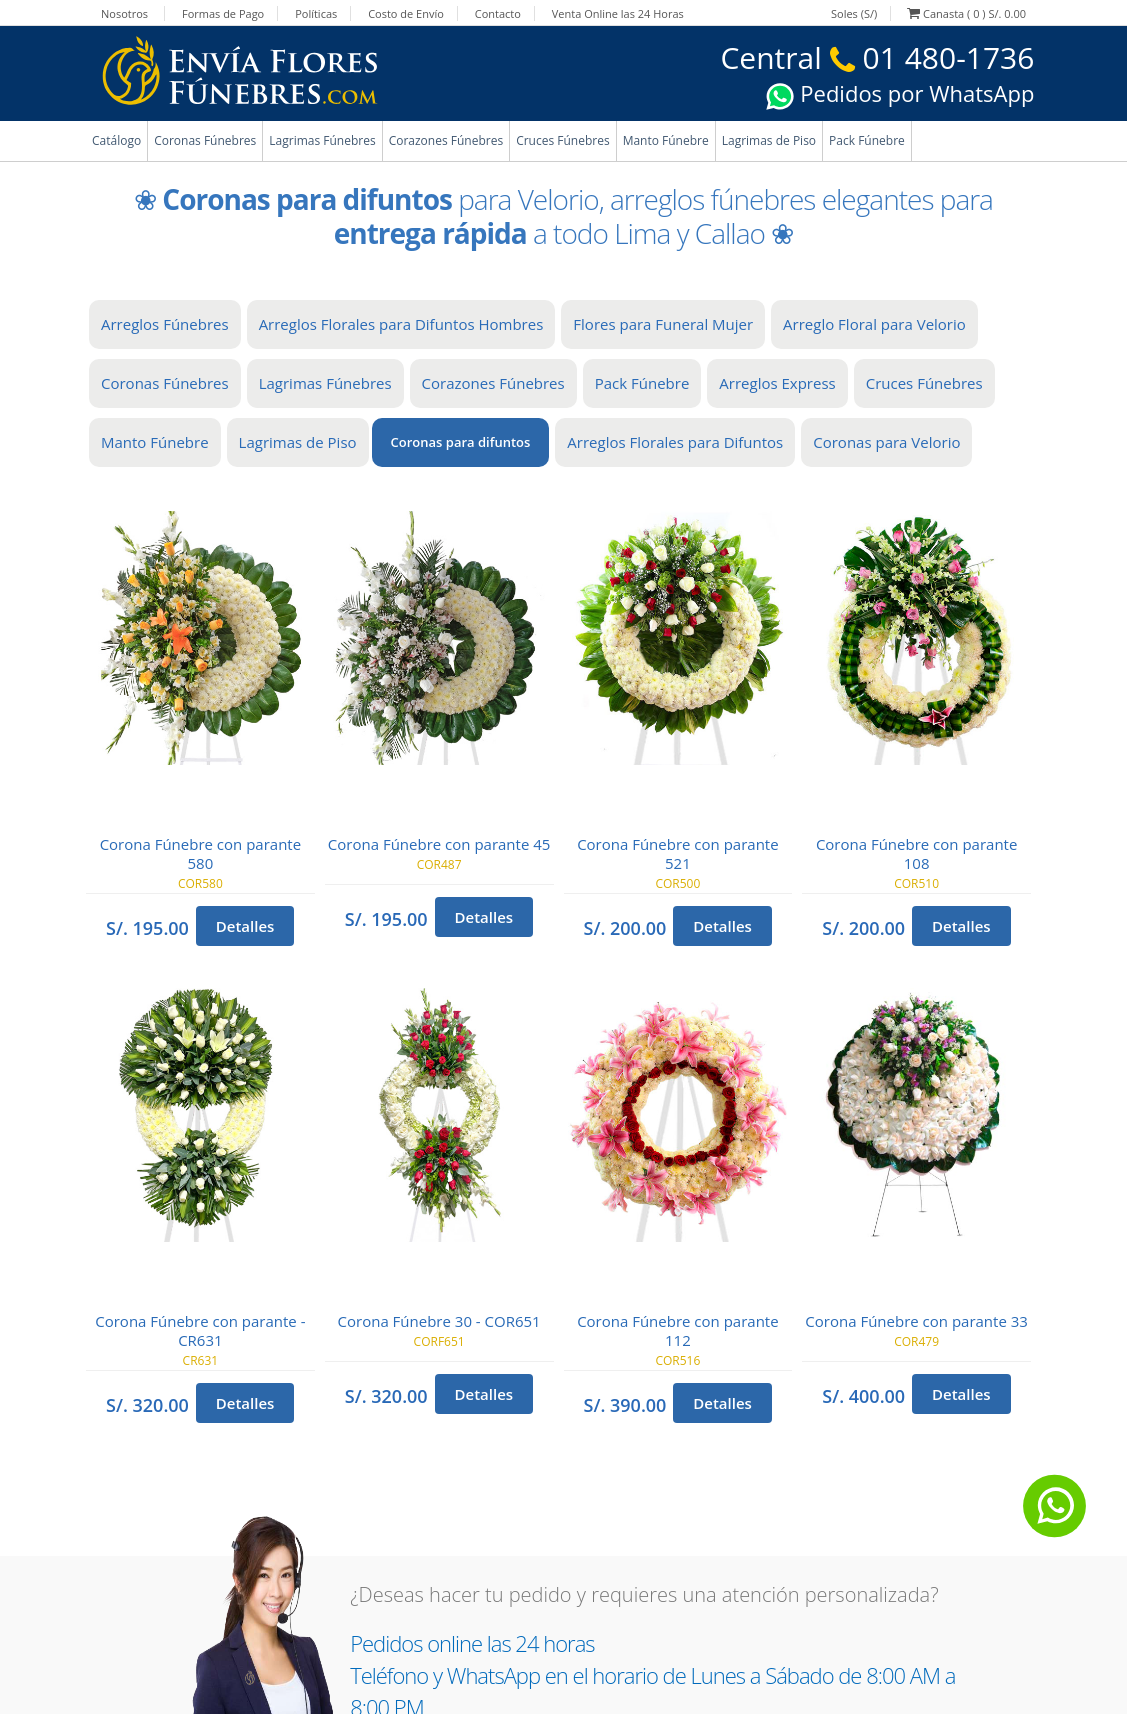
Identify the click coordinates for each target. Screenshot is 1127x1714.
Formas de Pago (223, 13)
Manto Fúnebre (666, 140)
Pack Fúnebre (867, 140)
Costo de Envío (406, 13)
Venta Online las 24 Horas (618, 13)
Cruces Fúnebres (563, 140)
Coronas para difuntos (461, 442)
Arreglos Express (777, 383)
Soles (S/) (854, 13)
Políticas (316, 13)
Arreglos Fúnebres (165, 324)
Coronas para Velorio (886, 442)
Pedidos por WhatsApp (900, 93)
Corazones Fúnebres (446, 140)
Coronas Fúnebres (205, 140)
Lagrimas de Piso (769, 140)
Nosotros (124, 13)
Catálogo (116, 140)
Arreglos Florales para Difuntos (675, 442)
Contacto (498, 13)
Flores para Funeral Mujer (663, 324)
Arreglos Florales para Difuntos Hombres (401, 324)
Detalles (245, 926)
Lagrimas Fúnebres (322, 140)
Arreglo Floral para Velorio (874, 324)
